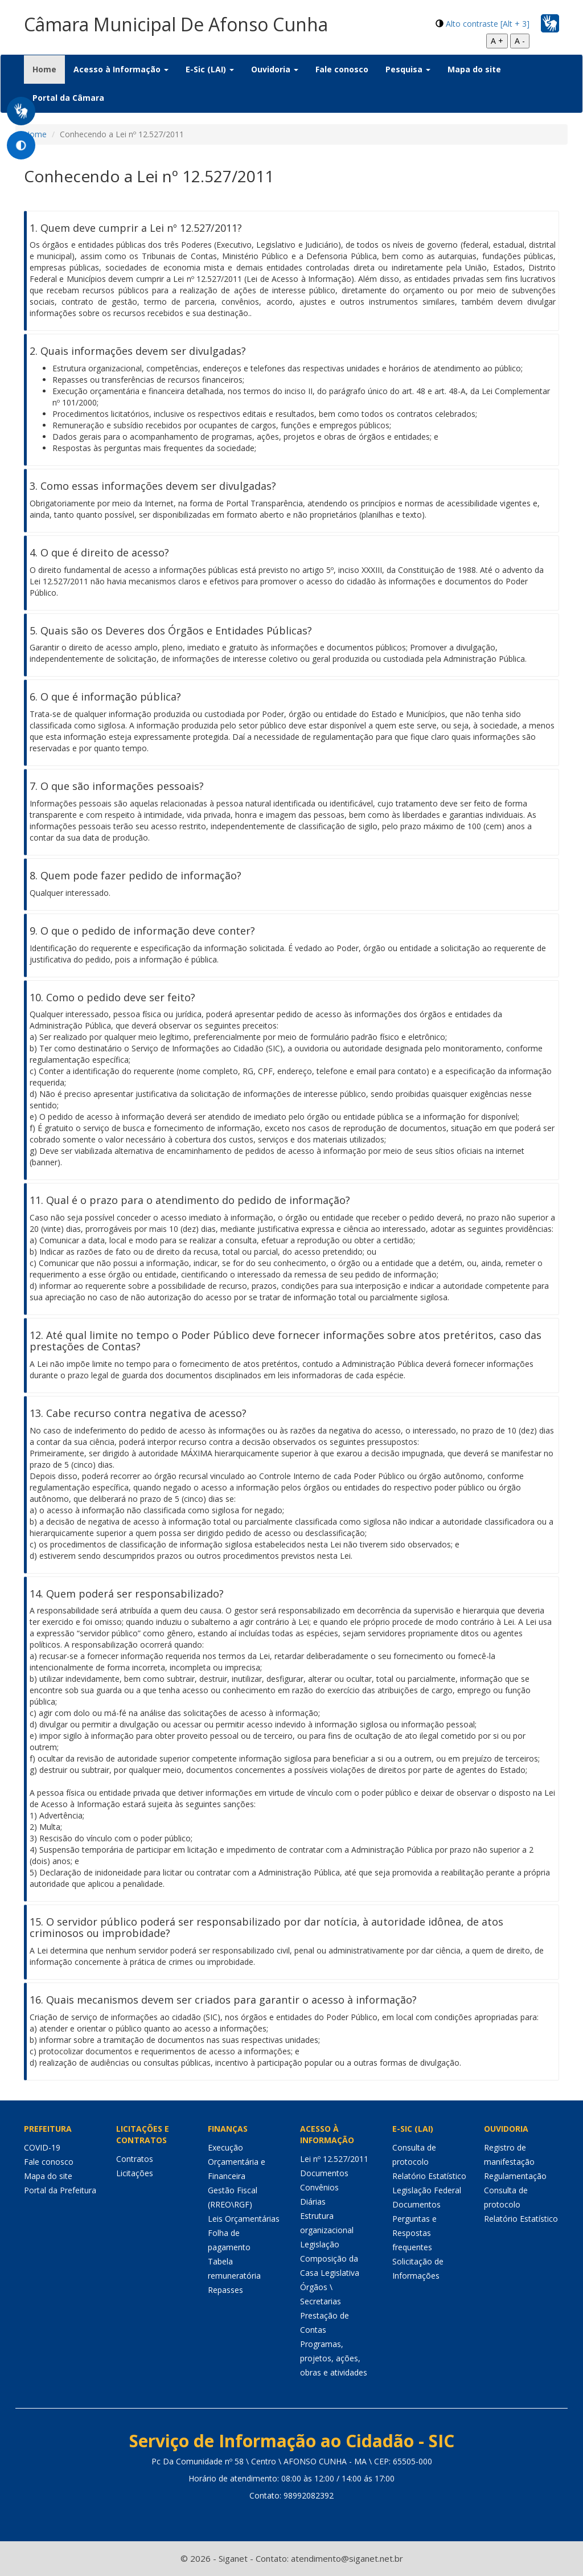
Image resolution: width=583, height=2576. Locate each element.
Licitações (134, 2173)
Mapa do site (474, 69)
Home (48, 69)
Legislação (319, 2244)
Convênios (319, 2187)
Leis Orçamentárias (244, 2218)
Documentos (324, 2173)
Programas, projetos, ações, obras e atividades (333, 2358)
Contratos (134, 2158)
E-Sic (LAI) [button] (210, 69)
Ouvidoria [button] (274, 69)
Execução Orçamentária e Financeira (236, 2161)
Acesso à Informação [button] (121, 69)
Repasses (225, 2289)
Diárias (313, 2201)
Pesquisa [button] (407, 69)
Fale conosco (341, 69)
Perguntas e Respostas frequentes (414, 2233)
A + (497, 40)
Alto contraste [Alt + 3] (487, 23)
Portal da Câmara (68, 97)
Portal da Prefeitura (60, 2190)
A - (520, 40)
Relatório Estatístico (429, 2175)
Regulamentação (515, 2175)
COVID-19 (42, 2147)
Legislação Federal (426, 2190)
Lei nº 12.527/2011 (334, 2158)
